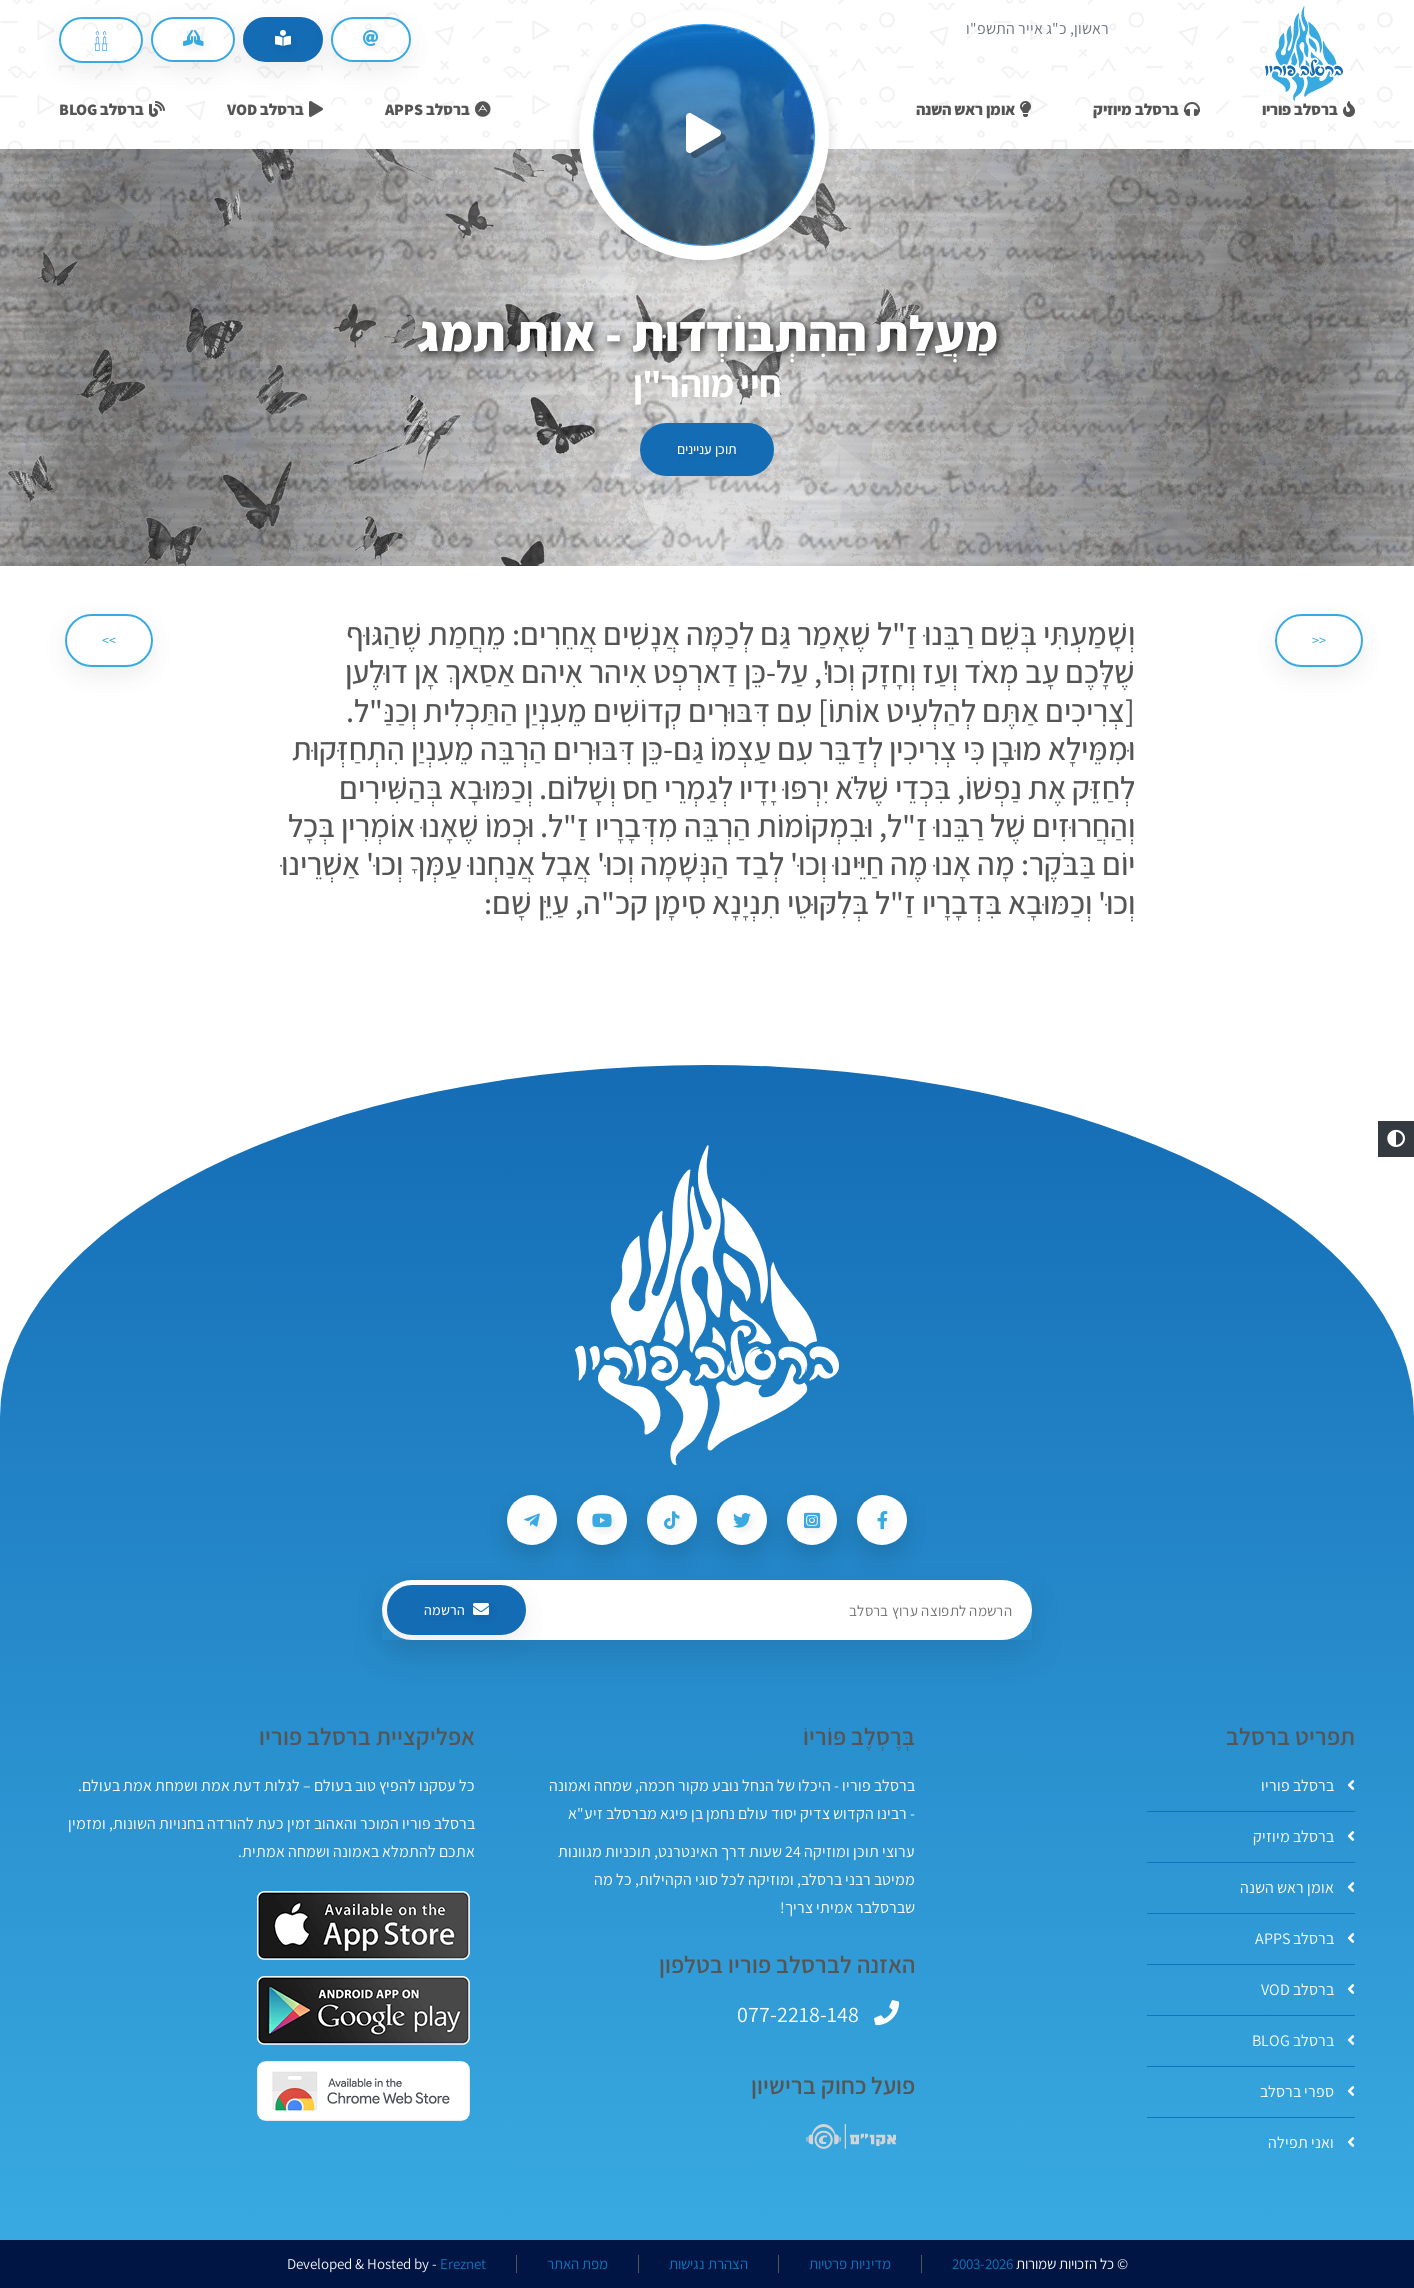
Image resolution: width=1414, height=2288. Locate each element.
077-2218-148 (798, 2014)
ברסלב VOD (1308, 1989)
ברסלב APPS (1305, 1938)
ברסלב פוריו (1308, 1785)
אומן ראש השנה (1297, 1887)
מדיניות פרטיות (850, 2264)
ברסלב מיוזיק (1304, 1836)
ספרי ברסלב (1307, 2091)
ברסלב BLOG (1303, 2040)
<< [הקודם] (1319, 640)
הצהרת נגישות (708, 2264)
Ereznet (463, 2264)
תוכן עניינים (707, 449)
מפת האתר (577, 2264)
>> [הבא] (109, 640)
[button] (1396, 1139)
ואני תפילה (1311, 2142)
